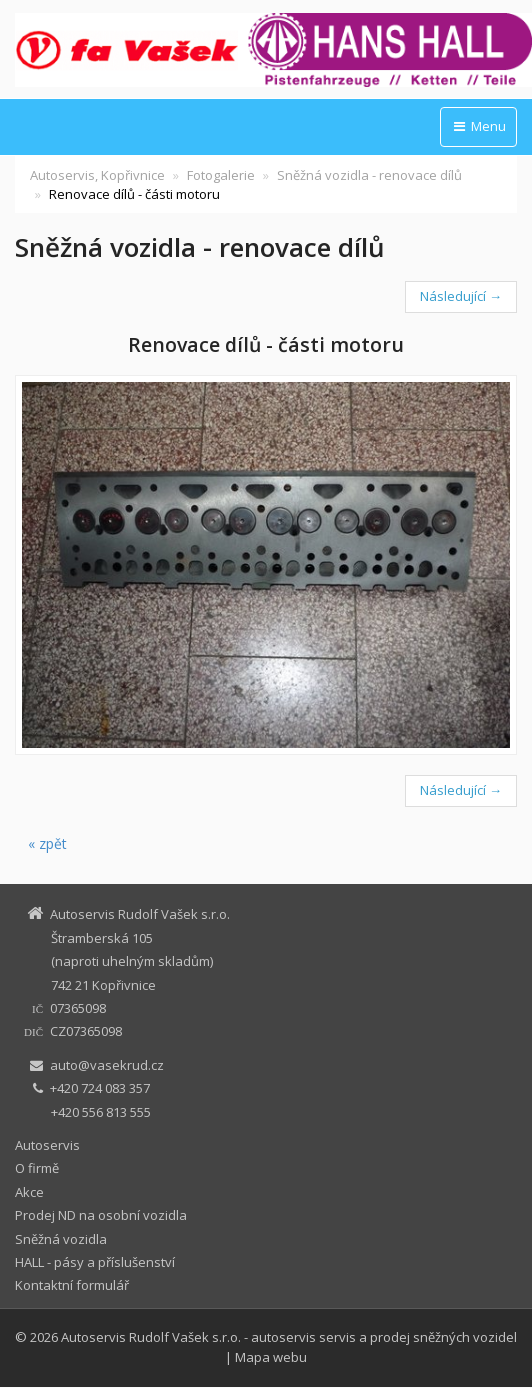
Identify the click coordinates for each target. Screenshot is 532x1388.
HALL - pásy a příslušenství (95, 1262)
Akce (29, 1192)
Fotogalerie (221, 175)
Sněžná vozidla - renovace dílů (369, 175)
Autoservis (47, 1145)
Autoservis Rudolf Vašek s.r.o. (151, 1337)
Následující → (461, 296)
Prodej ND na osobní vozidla (101, 1215)
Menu (478, 126)
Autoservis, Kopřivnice (97, 175)
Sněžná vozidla (61, 1239)
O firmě (37, 1168)
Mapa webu (271, 1357)
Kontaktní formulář (72, 1285)
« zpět (47, 843)
